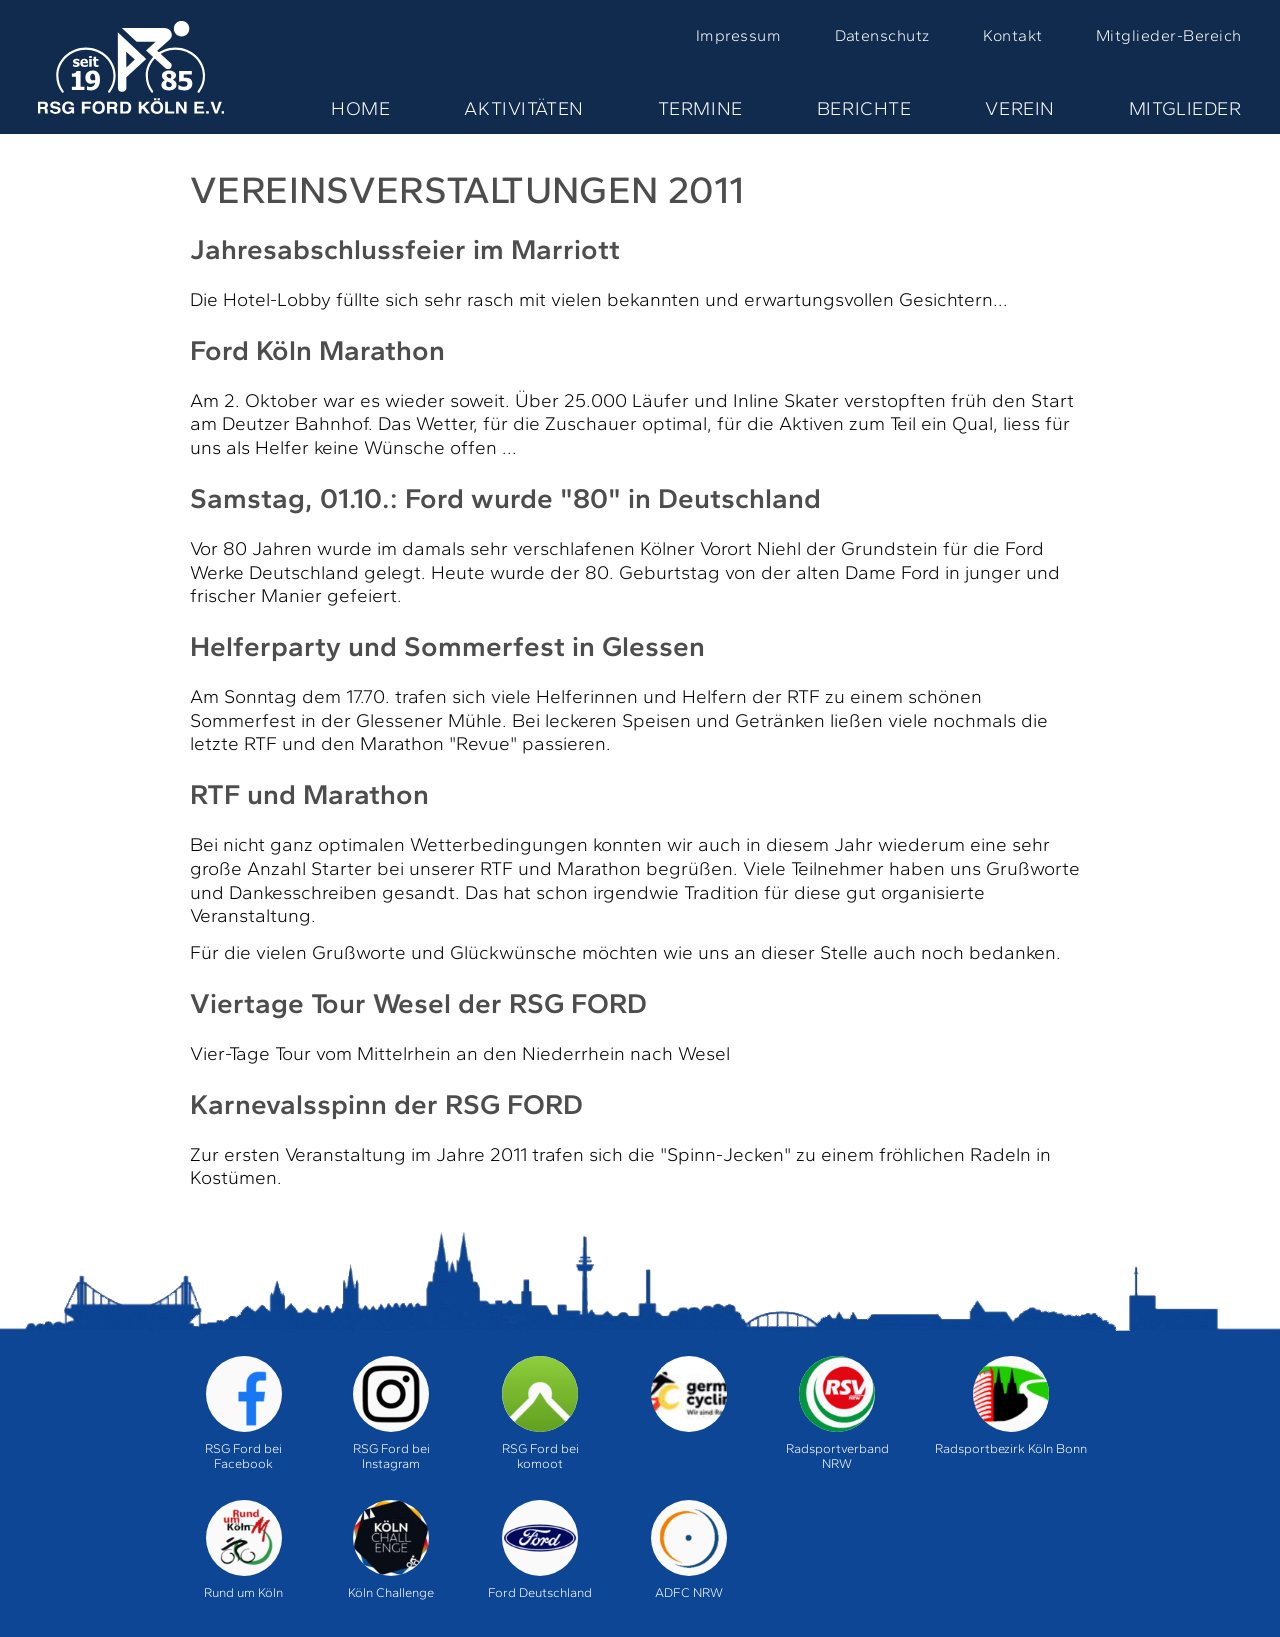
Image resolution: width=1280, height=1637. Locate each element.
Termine (700, 108)
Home (360, 108)
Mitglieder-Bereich (1169, 35)
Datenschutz (882, 35)
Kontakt (1012, 35)
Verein (1019, 108)
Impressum (738, 35)
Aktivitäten (523, 108)
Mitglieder (1185, 108)
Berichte (864, 108)
